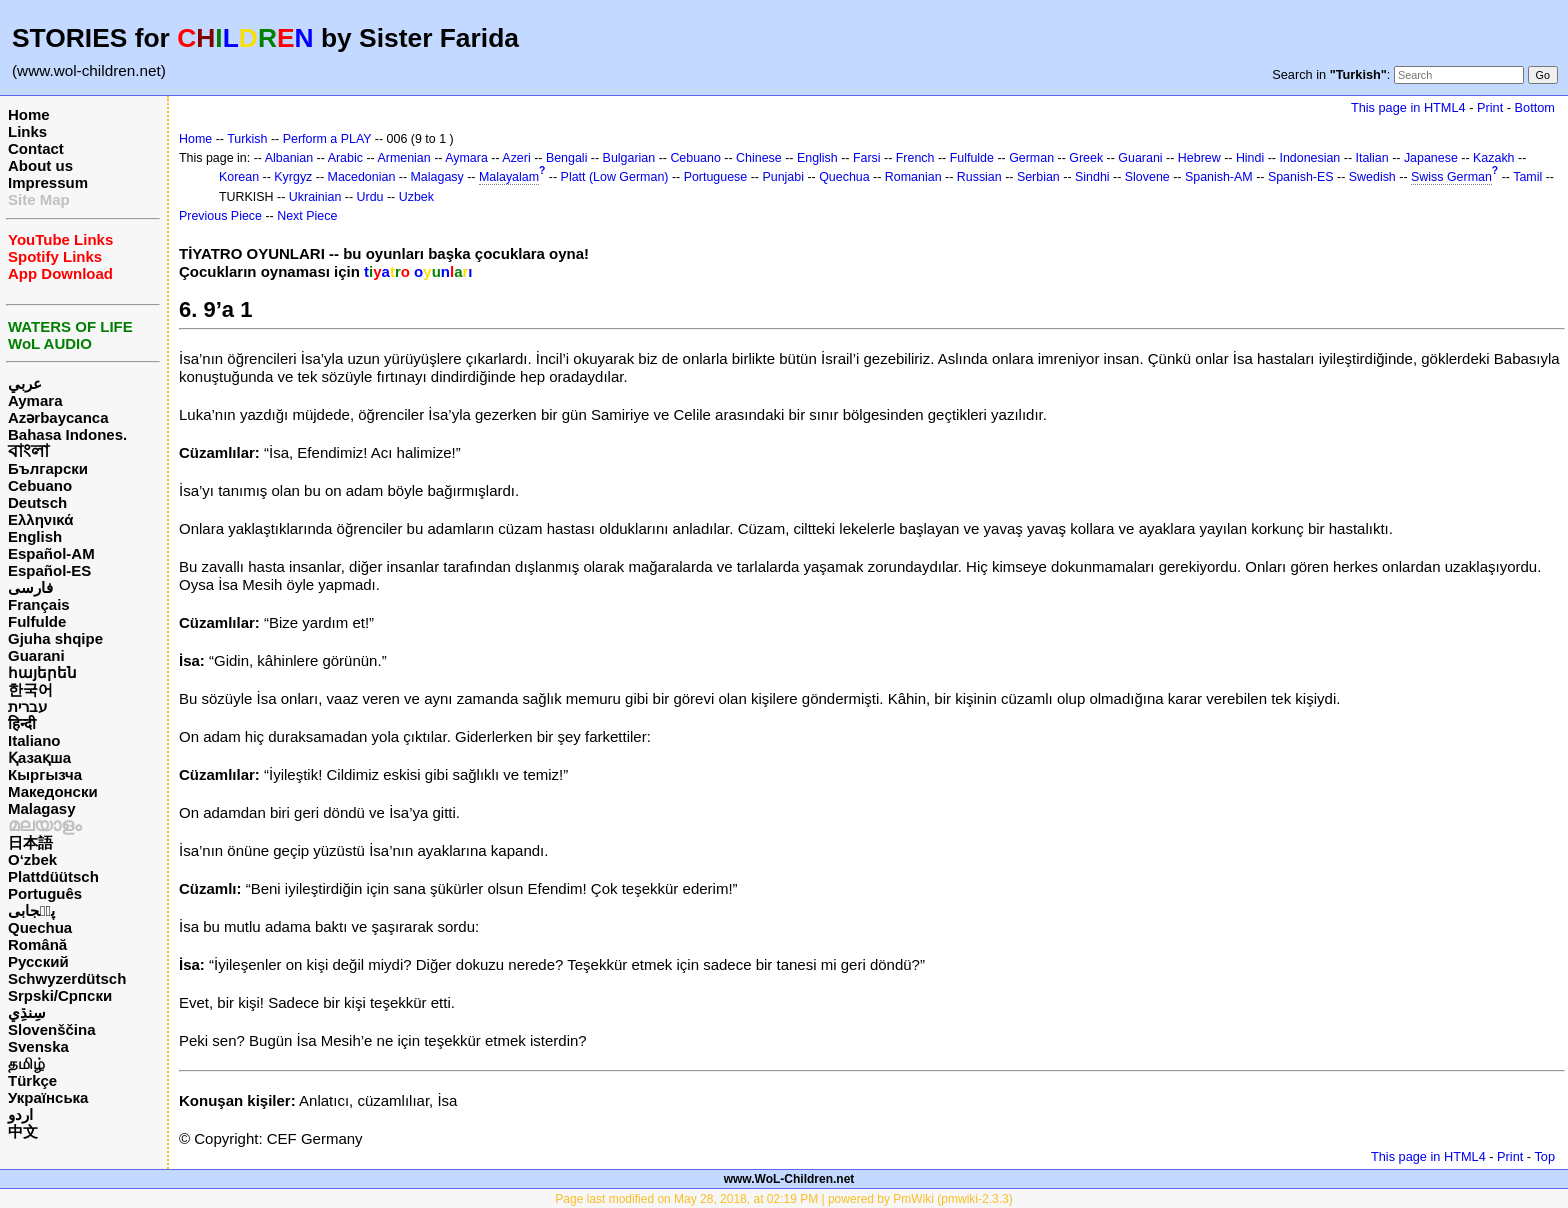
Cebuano (40, 485)
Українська (48, 1097)
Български (48, 468)
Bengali (567, 158)
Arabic (345, 158)
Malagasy (42, 808)
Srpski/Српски (60, 995)
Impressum (48, 182)
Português (45, 893)
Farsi (867, 158)
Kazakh (1494, 158)
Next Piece (307, 216)
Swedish (1372, 177)
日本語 (30, 842)
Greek (1086, 158)
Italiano (34, 740)
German (1031, 158)
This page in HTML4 (1408, 107)
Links (27, 131)
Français (39, 604)
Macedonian (362, 177)
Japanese (1431, 158)
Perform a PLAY (327, 139)
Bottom (1535, 107)
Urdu (370, 197)
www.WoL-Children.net (789, 1179)
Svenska (38, 1046)
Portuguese (716, 177)
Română (37, 944)
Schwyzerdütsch (67, 978)
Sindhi (1092, 177)
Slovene (1147, 177)
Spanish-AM (1219, 177)
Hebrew (1199, 158)
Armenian (403, 158)
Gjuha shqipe (55, 638)
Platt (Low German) (615, 177)
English (35, 536)
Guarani (36, 655)
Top (1544, 1156)
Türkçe (32, 1080)
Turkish (247, 139)
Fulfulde (37, 621)
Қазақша (39, 757)
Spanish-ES (1301, 177)
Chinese (759, 158)
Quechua (40, 927)
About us (40, 165)
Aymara (35, 400)
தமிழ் (26, 1063)
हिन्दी (22, 723)
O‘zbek (32, 859)
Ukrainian (315, 197)
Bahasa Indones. (67, 434)
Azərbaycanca (58, 417)
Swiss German (1451, 177)
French (915, 158)
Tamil (1527, 177)
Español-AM (51, 553)
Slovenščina (52, 1029)
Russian (979, 177)
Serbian (1038, 177)
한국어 (30, 689)
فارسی (30, 587)
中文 (23, 1131)
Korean (239, 177)
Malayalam (509, 177)
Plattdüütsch (53, 876)
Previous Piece (220, 216)
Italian (1371, 158)
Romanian (913, 177)
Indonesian (1309, 158)
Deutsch (37, 502)
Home (29, 114)
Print (1490, 107)
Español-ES (49, 570)
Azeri (516, 158)
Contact (36, 148)
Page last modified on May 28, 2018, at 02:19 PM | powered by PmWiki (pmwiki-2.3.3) (783, 1199)
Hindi (1250, 158)
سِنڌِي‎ (27, 1012)
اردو (20, 1114)
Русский (38, 961)
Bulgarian (629, 158)
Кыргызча (45, 774)
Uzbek (416, 197)
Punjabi (783, 177)
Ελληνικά (40, 519)
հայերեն (42, 672)
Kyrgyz (293, 177)
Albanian (289, 158)
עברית (27, 706)
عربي (25, 383)
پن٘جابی (31, 910)
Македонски (53, 791)
